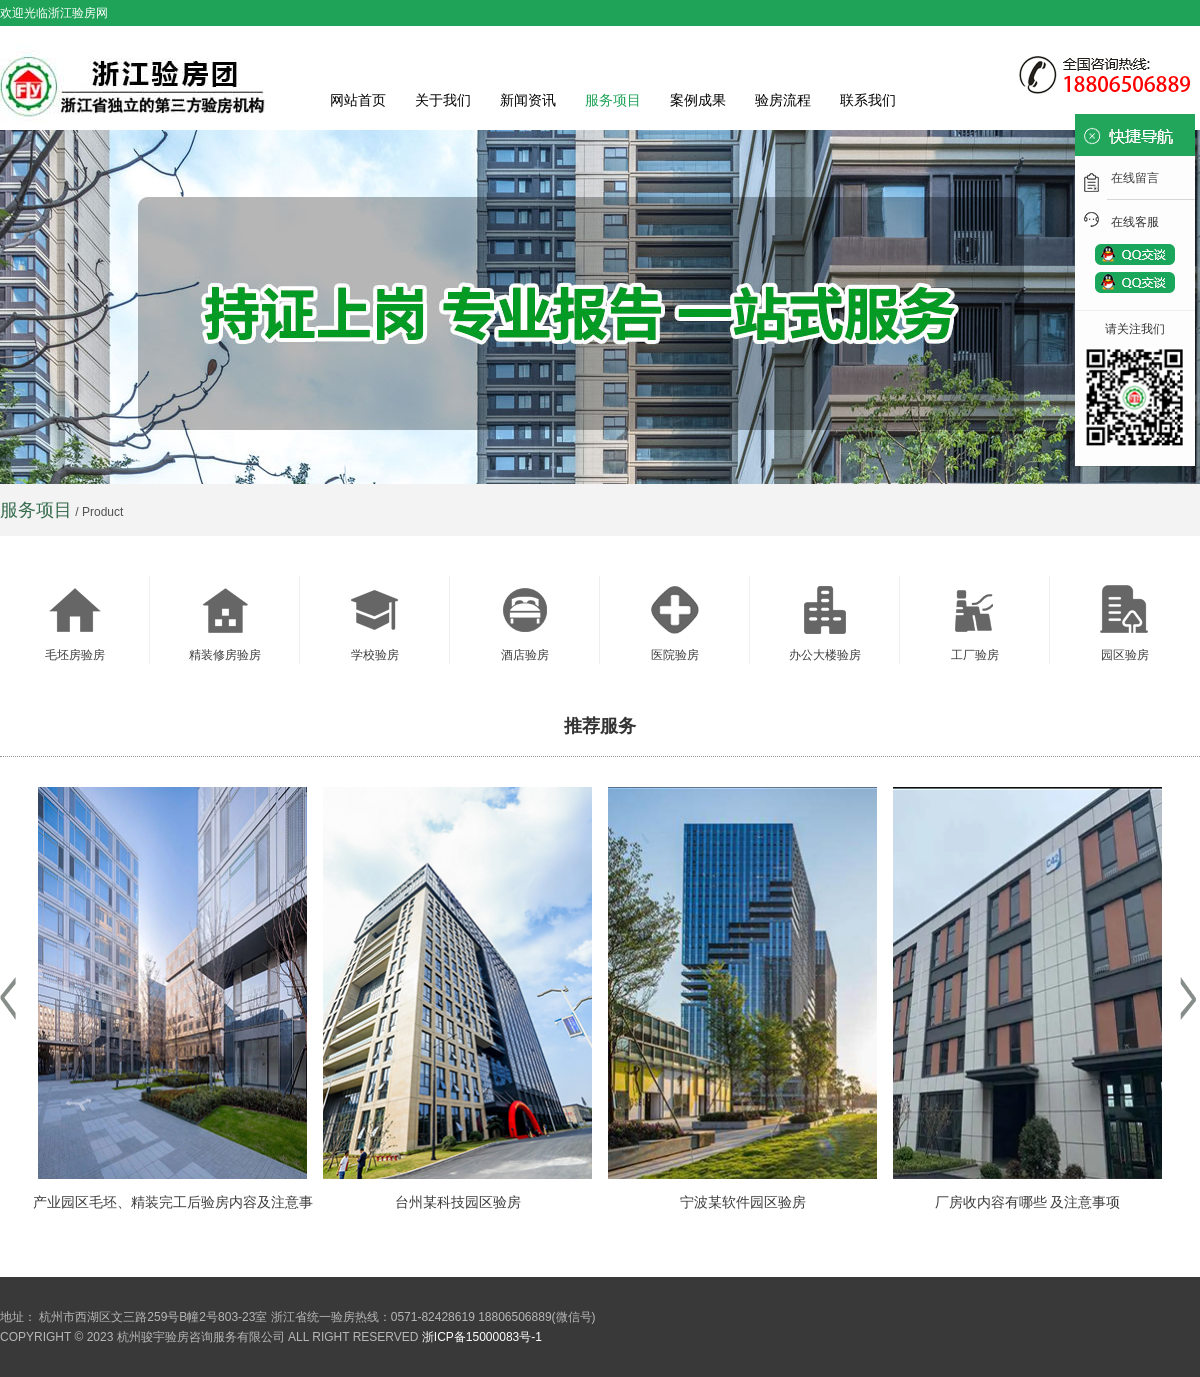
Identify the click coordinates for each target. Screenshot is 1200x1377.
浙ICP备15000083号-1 (482, 1337)
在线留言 (1135, 178)
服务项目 (613, 100)
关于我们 (443, 100)
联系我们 (868, 100)
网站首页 (358, 100)
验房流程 (783, 100)
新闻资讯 (528, 100)
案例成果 (698, 100)
